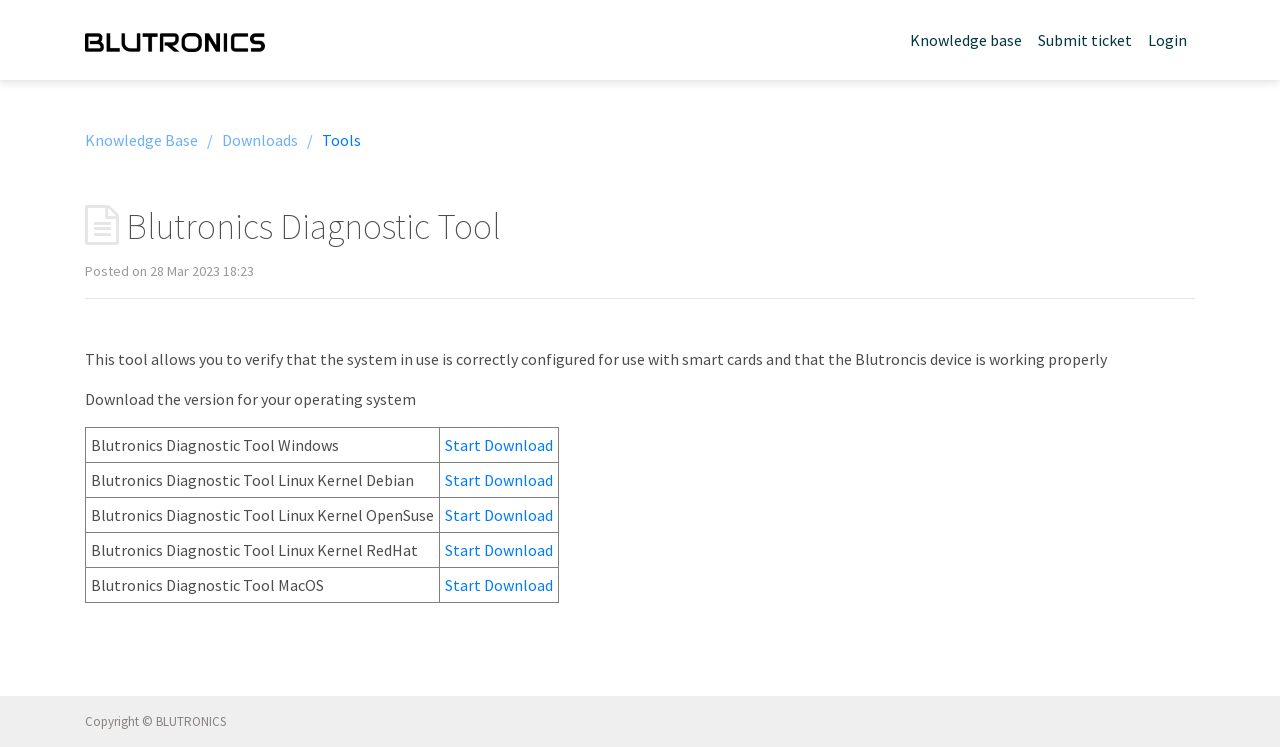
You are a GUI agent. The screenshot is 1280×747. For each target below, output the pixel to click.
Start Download (499, 445)
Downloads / (267, 140)
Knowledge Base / (149, 140)
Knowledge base (966, 40)
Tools (341, 140)
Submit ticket (1085, 40)
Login (1167, 40)
